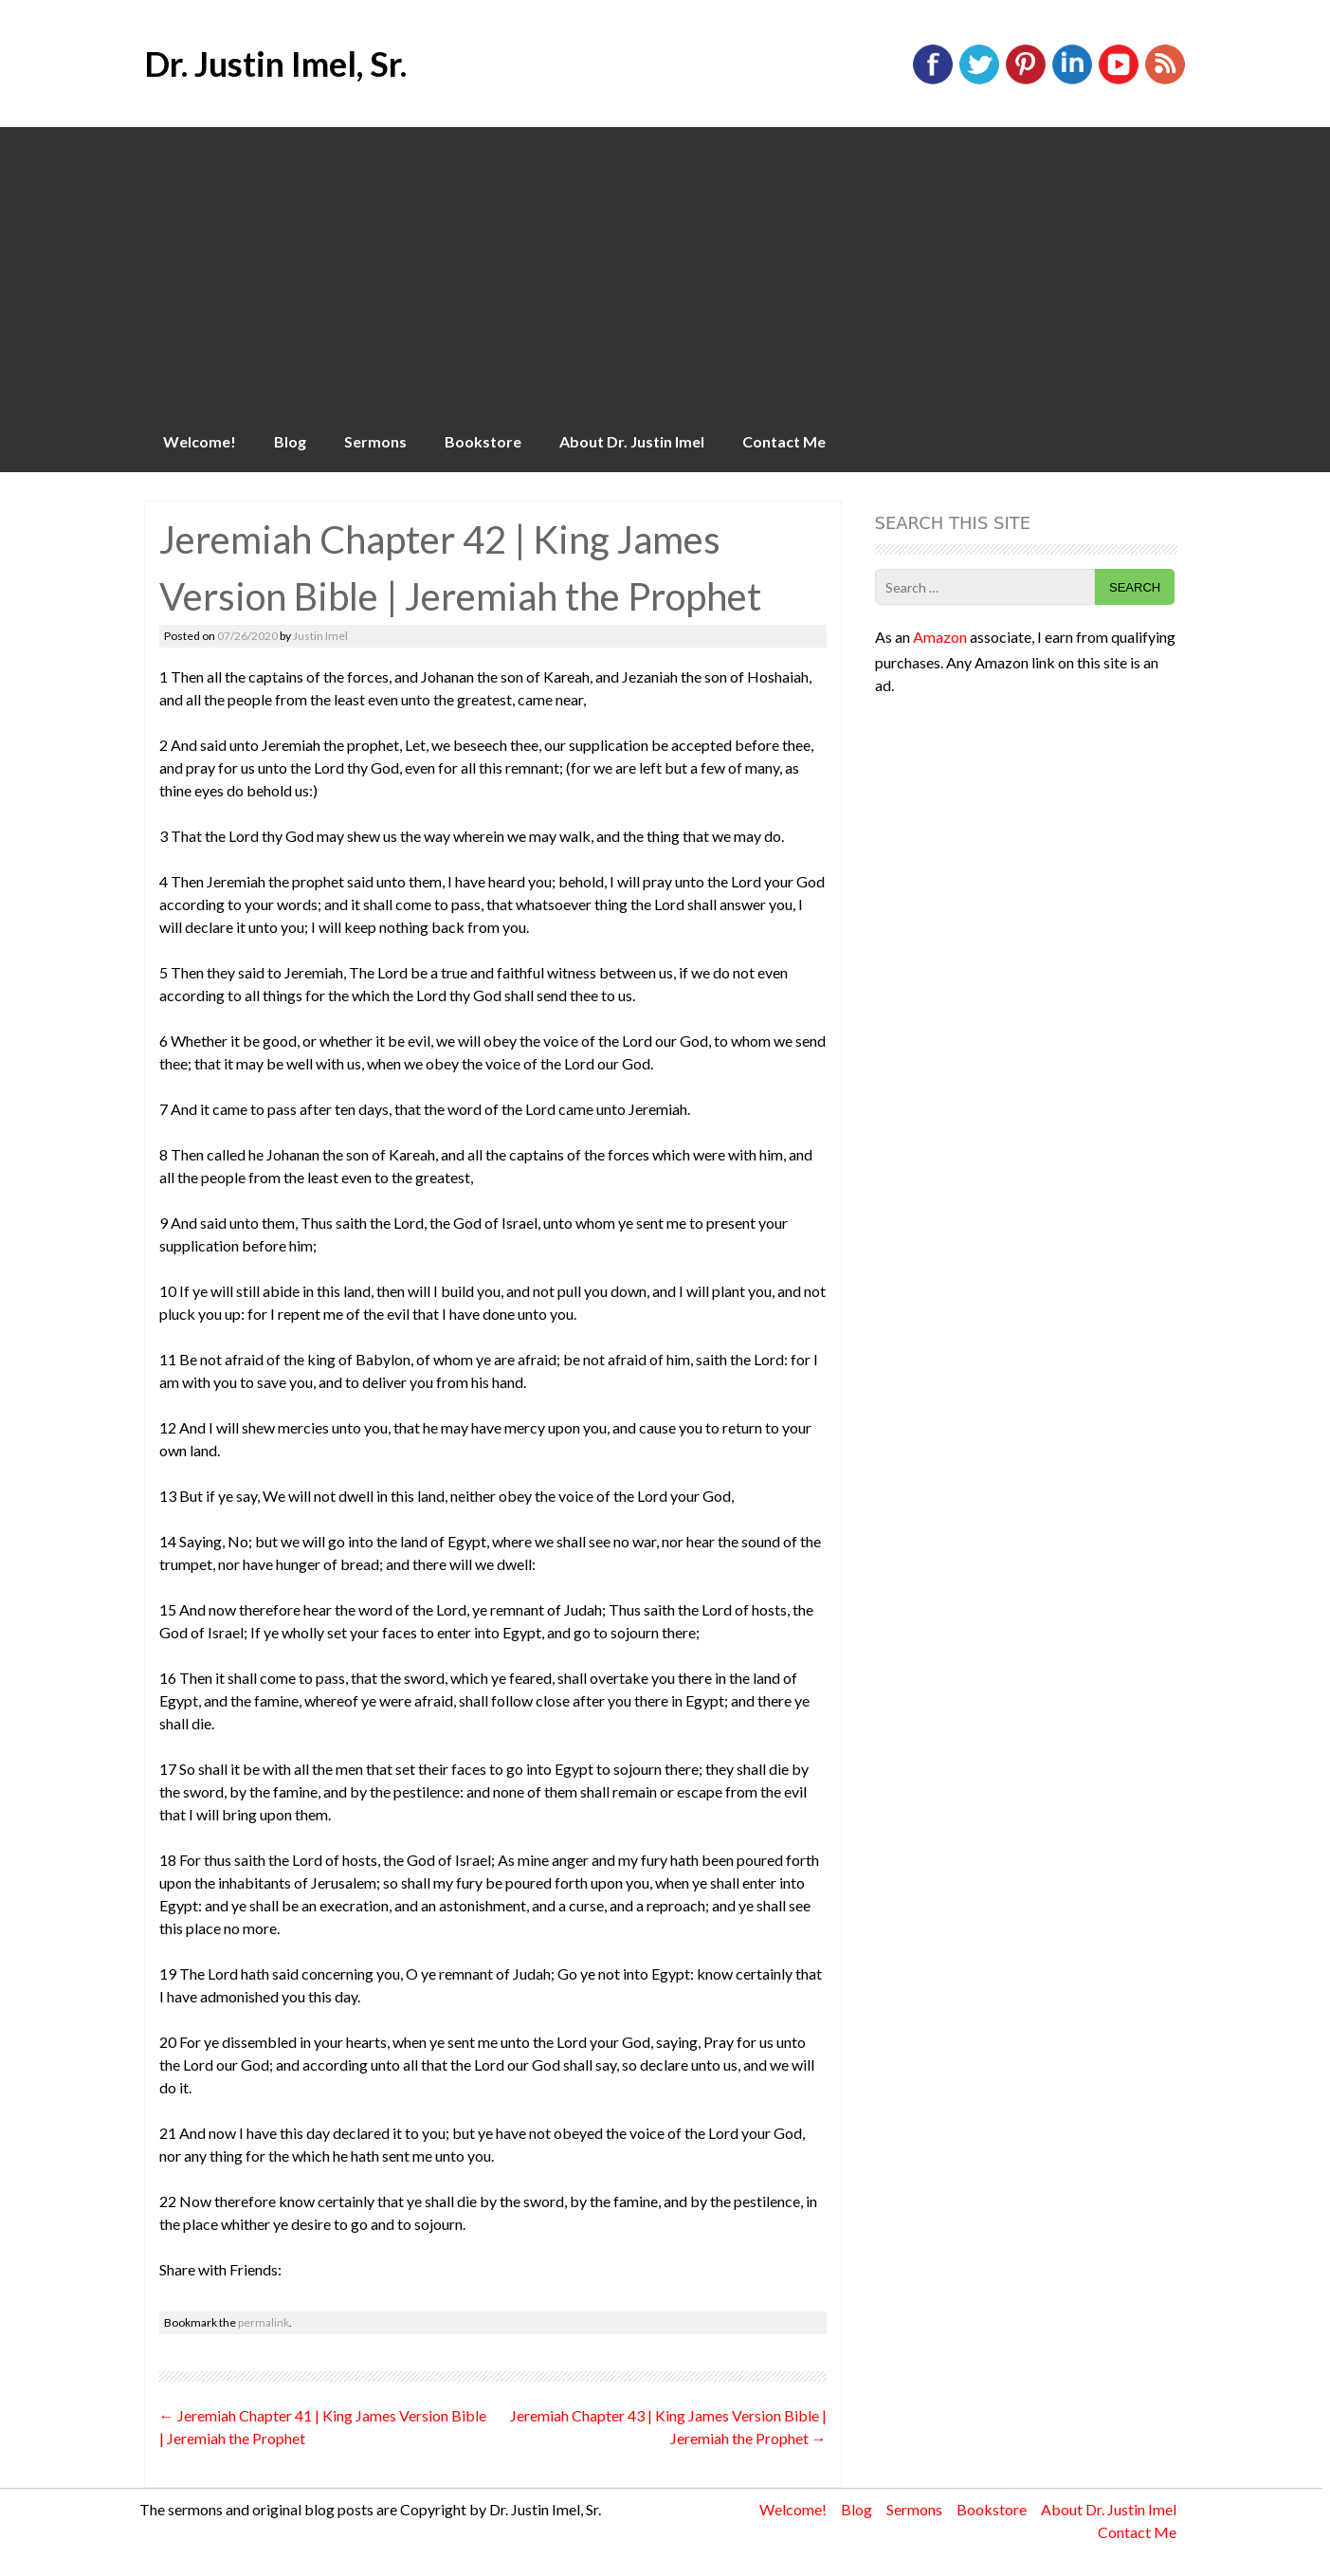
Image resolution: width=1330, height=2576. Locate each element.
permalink (263, 2322)
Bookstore (483, 441)
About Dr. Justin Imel (631, 441)
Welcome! (199, 441)
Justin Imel (320, 636)
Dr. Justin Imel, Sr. (275, 63)
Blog (290, 441)
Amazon (940, 637)
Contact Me (784, 441)
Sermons (375, 441)
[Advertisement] (665, 269)
